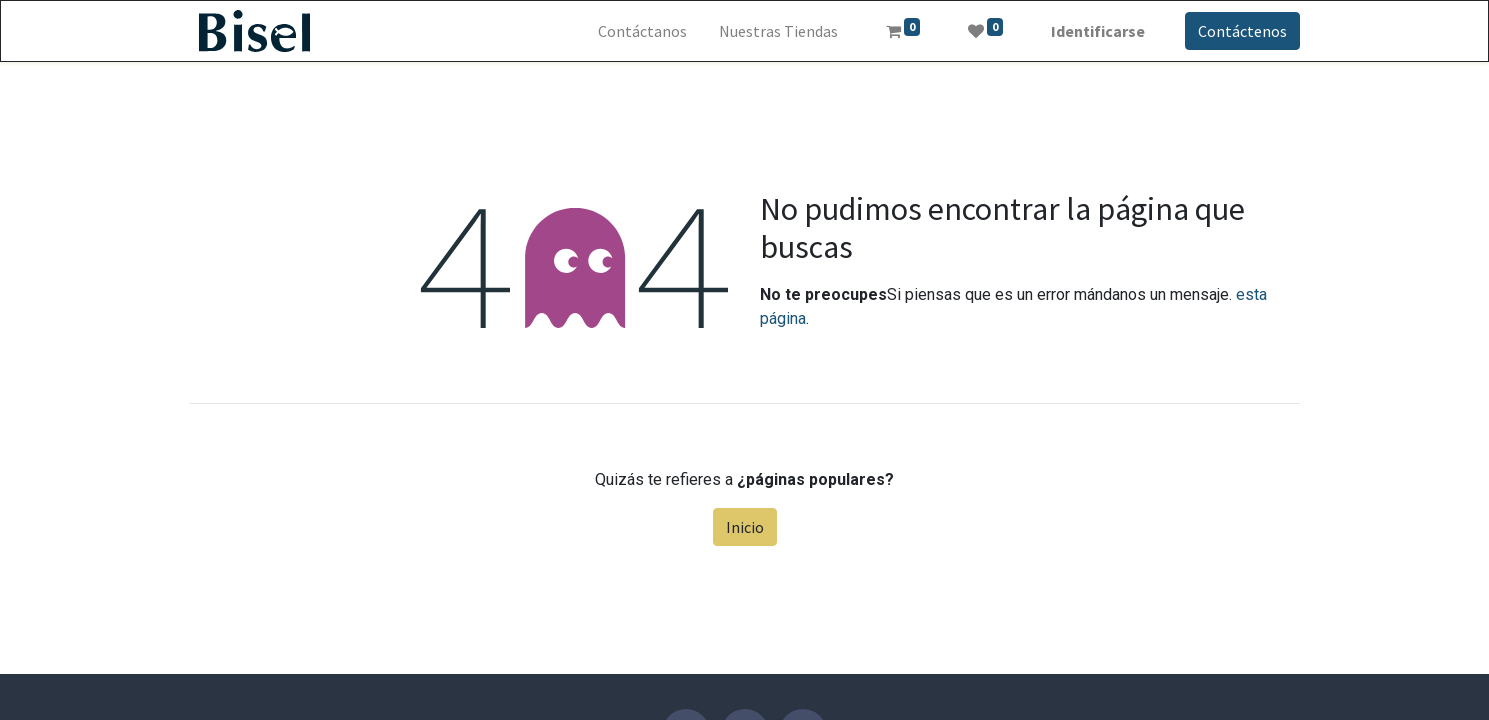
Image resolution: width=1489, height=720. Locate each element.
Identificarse (1098, 31)
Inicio (745, 527)
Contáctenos (1242, 31)
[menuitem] (642, 31)
